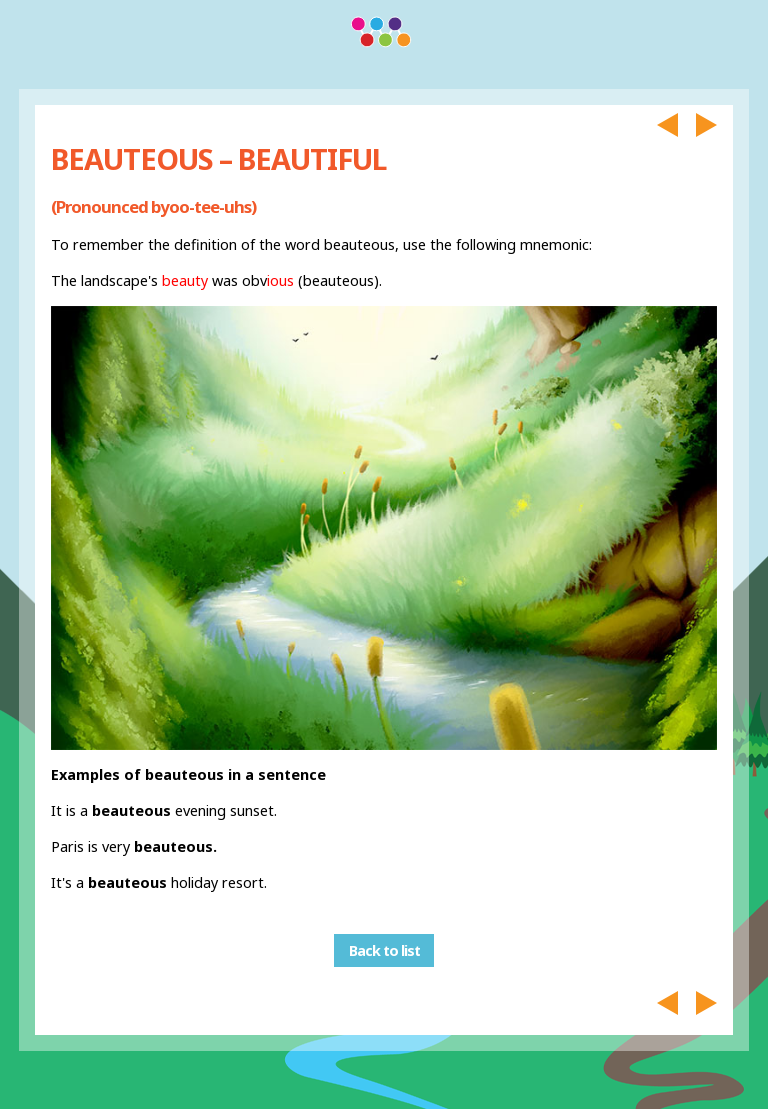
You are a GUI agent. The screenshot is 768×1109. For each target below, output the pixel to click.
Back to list (384, 950)
